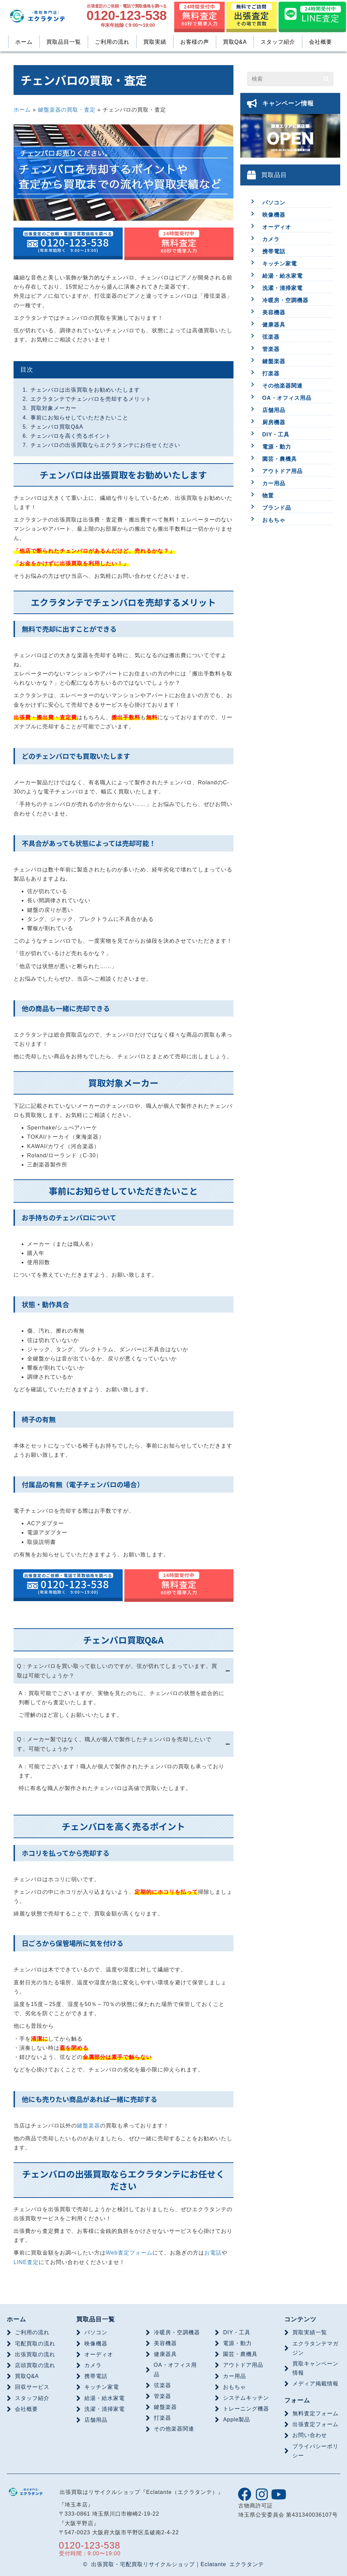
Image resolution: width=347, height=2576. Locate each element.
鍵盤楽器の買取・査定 (67, 110)
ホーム (22, 110)
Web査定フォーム (129, 2253)
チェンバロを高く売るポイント (70, 436)
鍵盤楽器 (88, 2125)
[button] (245, 2494)
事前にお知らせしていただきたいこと (79, 417)
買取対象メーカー (53, 408)
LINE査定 (26, 2262)
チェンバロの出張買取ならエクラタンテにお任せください (105, 445)
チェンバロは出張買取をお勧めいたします (85, 390)
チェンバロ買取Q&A (56, 427)
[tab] (123, 1670)
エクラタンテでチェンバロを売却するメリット (90, 399)
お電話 (213, 2253)
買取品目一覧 (95, 2319)
